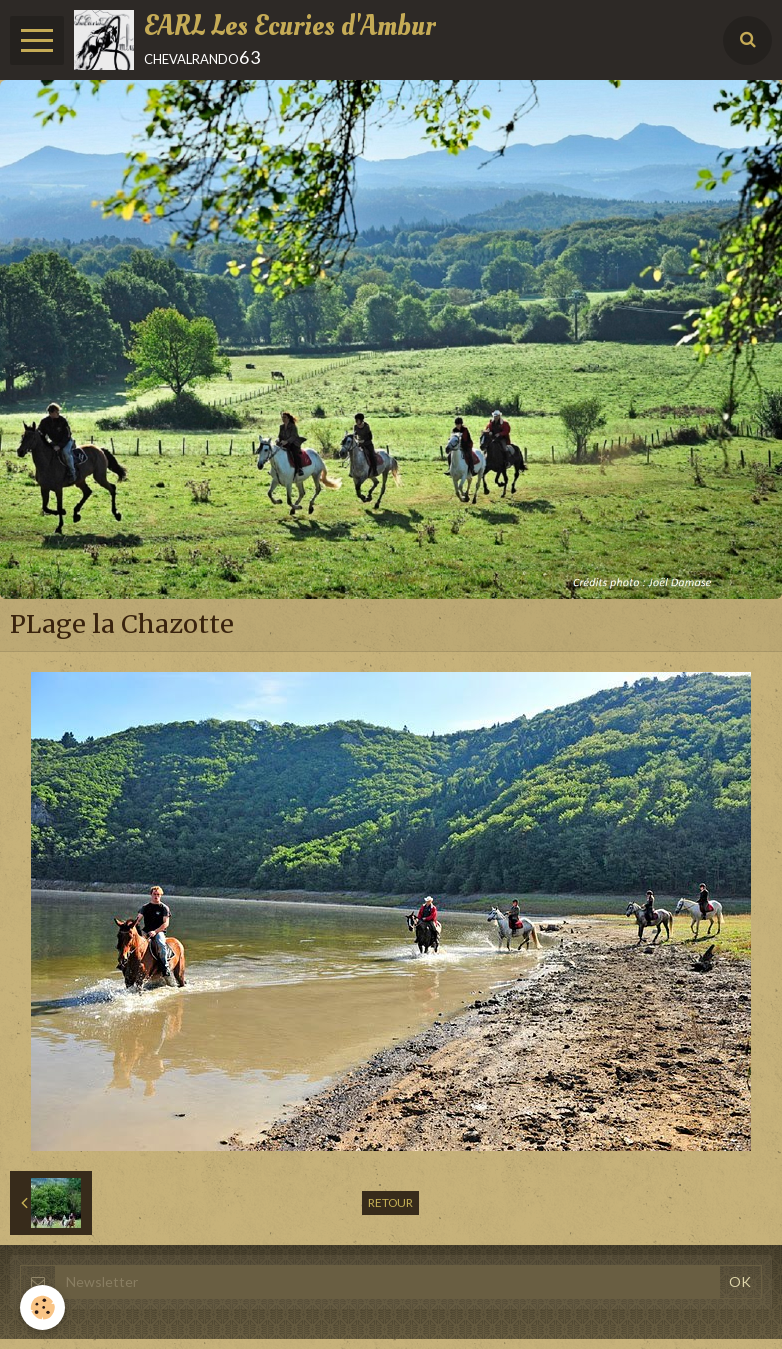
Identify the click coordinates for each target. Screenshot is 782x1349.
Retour (390, 1202)
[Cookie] (42, 1307)
